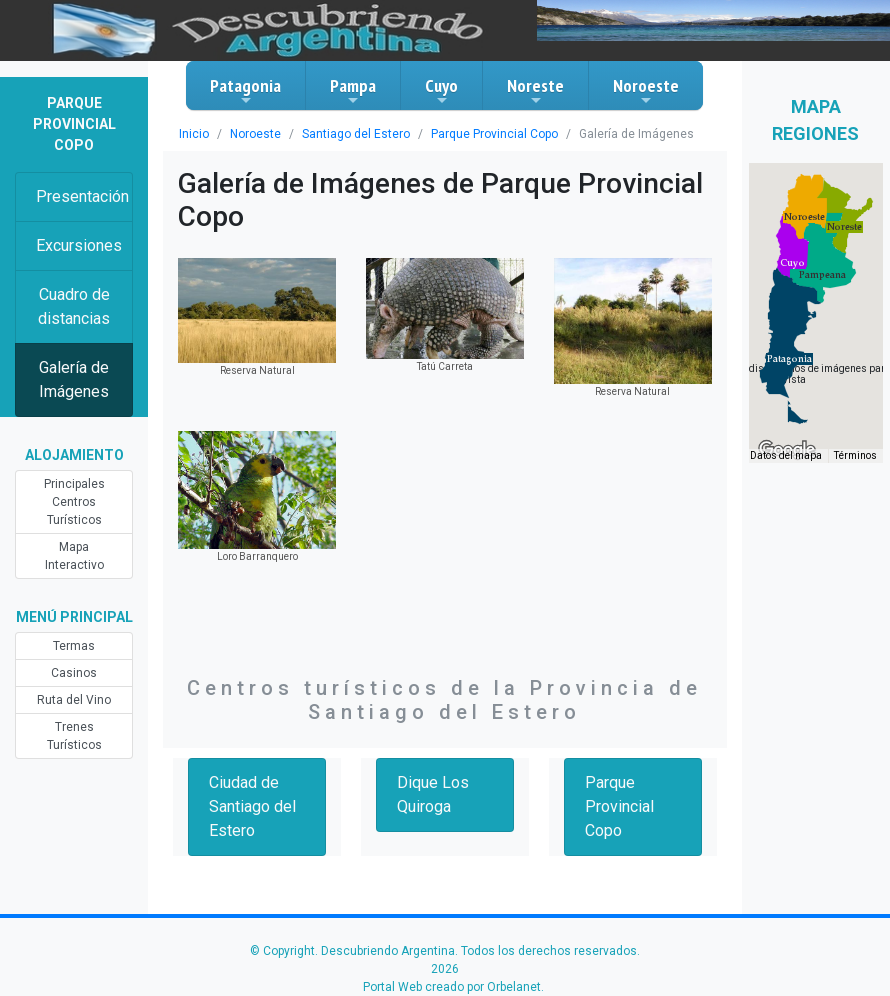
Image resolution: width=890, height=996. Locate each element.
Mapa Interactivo (74, 556)
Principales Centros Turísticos (74, 502)
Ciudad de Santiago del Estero (252, 806)
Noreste (535, 91)
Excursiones (79, 245)
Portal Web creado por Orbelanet (452, 987)
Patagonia (245, 91)
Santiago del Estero (356, 134)
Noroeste (646, 91)
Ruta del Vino (74, 700)
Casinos (74, 673)
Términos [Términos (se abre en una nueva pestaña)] (855, 455)
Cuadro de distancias (74, 306)
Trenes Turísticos (74, 736)
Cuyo (441, 91)
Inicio (194, 134)
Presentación (82, 196)
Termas (74, 646)
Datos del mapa (786, 455)
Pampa (353, 91)
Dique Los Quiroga (433, 794)
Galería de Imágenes (74, 379)
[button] (789, 359)
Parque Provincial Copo (494, 134)
